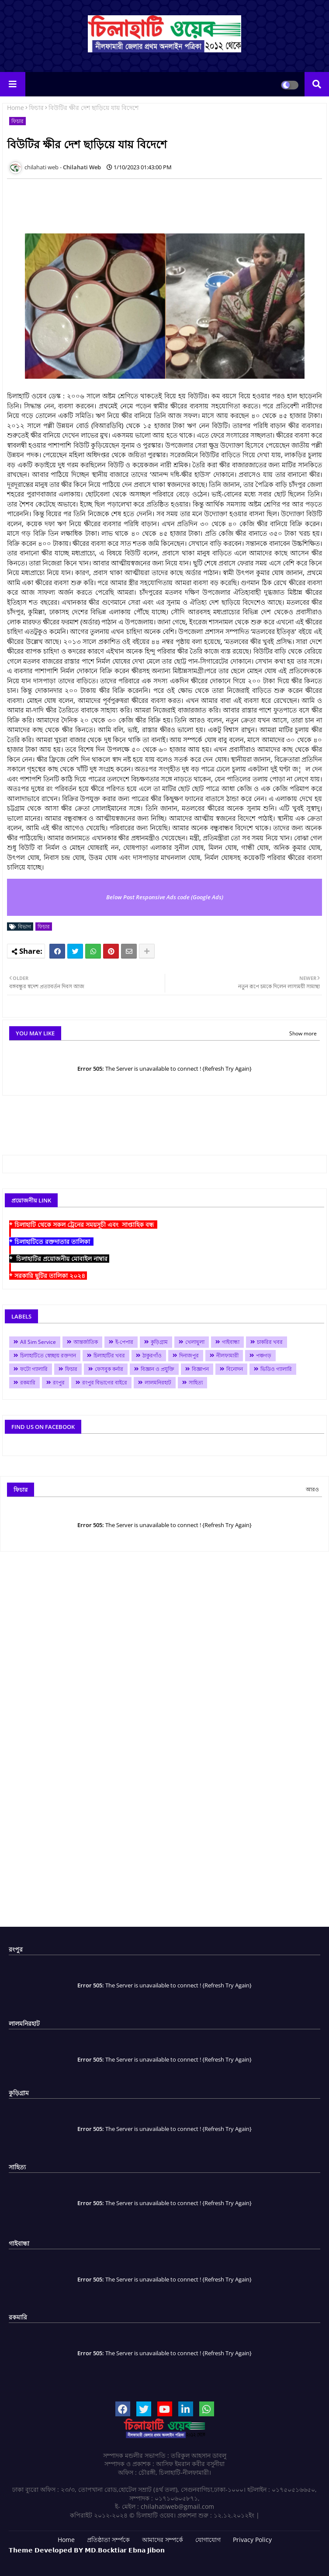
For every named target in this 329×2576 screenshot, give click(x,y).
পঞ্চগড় (263, 1355)
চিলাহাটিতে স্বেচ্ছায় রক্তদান (48, 1355)
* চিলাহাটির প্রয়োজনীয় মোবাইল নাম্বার (59, 1258)
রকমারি (27, 1382)
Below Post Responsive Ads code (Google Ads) (164, 897)
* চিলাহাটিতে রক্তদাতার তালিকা (51, 1241)
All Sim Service (38, 1342)
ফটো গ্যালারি (34, 1369)
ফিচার (36, 107)
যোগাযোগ (208, 2539)
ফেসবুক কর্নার (109, 1369)
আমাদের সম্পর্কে (162, 2539)
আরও (312, 1489)
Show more (303, 1033)
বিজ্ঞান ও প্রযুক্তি (157, 1369)
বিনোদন (234, 1369)
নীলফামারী (227, 1355)
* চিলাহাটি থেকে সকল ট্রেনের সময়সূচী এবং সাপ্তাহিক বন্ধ (83, 1224)
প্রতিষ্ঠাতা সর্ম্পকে (108, 2539)
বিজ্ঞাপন (200, 1369)
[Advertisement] (166, 205)
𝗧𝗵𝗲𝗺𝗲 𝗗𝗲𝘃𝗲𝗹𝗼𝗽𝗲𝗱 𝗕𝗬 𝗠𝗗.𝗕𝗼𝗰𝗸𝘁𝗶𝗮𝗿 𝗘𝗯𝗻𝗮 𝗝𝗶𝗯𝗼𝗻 (87, 2550)
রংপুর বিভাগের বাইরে (104, 1382)
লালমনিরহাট (158, 1382)
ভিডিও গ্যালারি (276, 1369)
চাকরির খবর (270, 1342)
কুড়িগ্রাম (159, 1342)
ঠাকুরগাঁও (152, 1355)
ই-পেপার (124, 1342)
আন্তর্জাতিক (85, 1342)
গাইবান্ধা (230, 1342)
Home (15, 107)
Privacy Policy (252, 2539)
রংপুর (59, 1382)
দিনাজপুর (189, 1355)
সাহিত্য (196, 1382)
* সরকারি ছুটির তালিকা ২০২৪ (48, 1275)
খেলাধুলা (194, 1342)
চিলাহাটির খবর (109, 1355)
